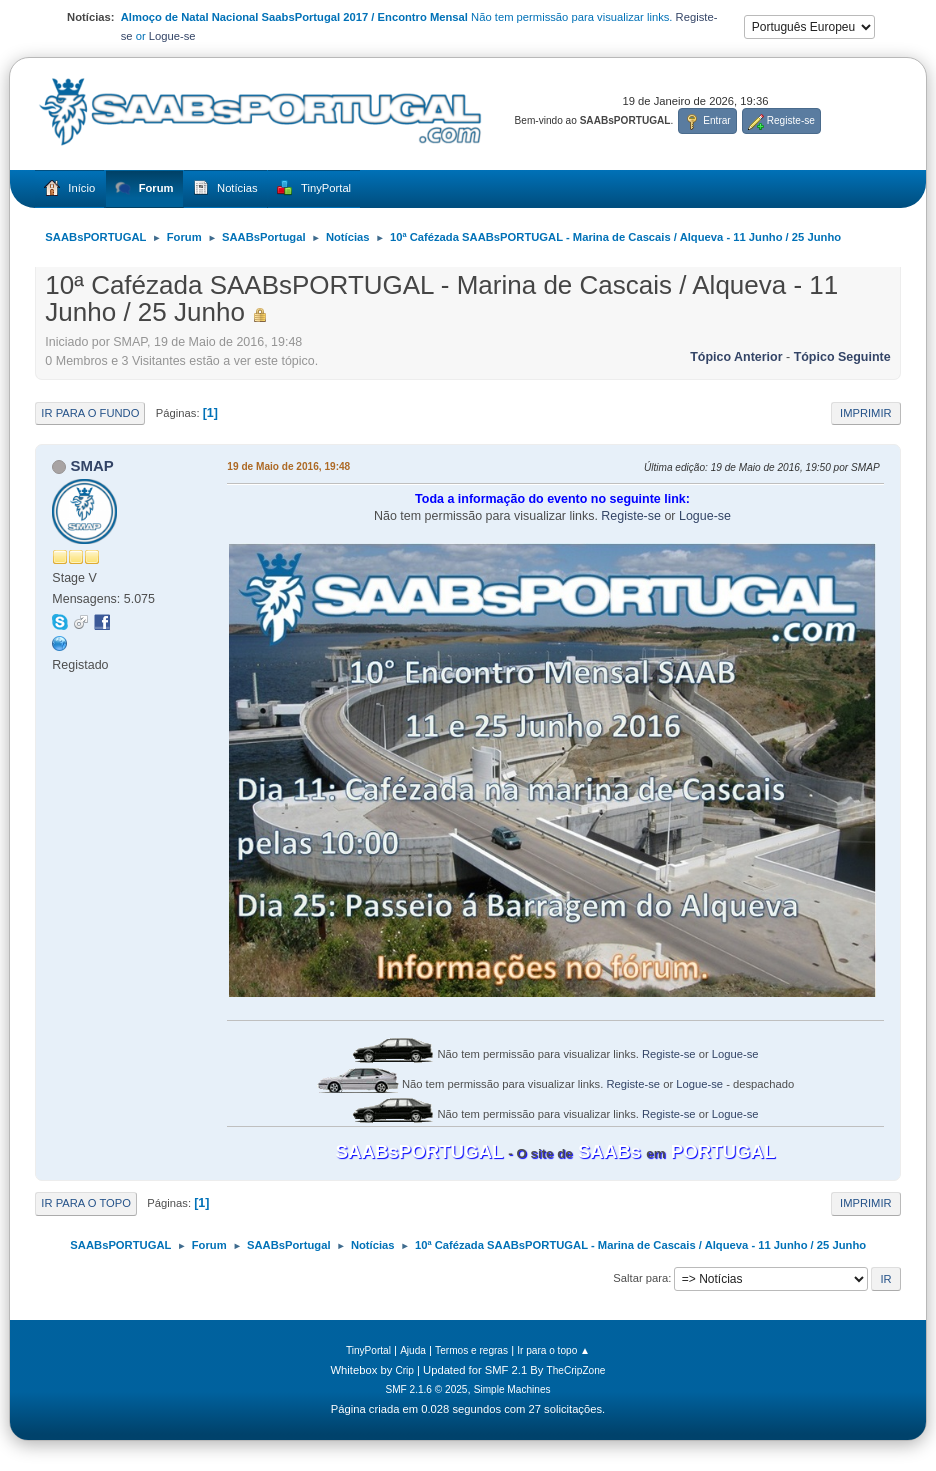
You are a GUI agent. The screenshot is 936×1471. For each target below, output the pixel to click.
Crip (404, 1370)
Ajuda (413, 1350)
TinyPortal (368, 1350)
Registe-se (631, 516)
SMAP (92, 465)
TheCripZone (576, 1370)
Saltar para (640, 1278)
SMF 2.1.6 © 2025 (426, 1389)
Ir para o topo (86, 1203)
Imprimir (866, 413)
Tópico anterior (736, 357)
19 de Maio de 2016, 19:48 (288, 466)
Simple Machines (512, 1389)
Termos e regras (471, 1350)
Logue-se (172, 36)
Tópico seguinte (842, 357)
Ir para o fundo (90, 413)
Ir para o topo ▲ (553, 1350)
